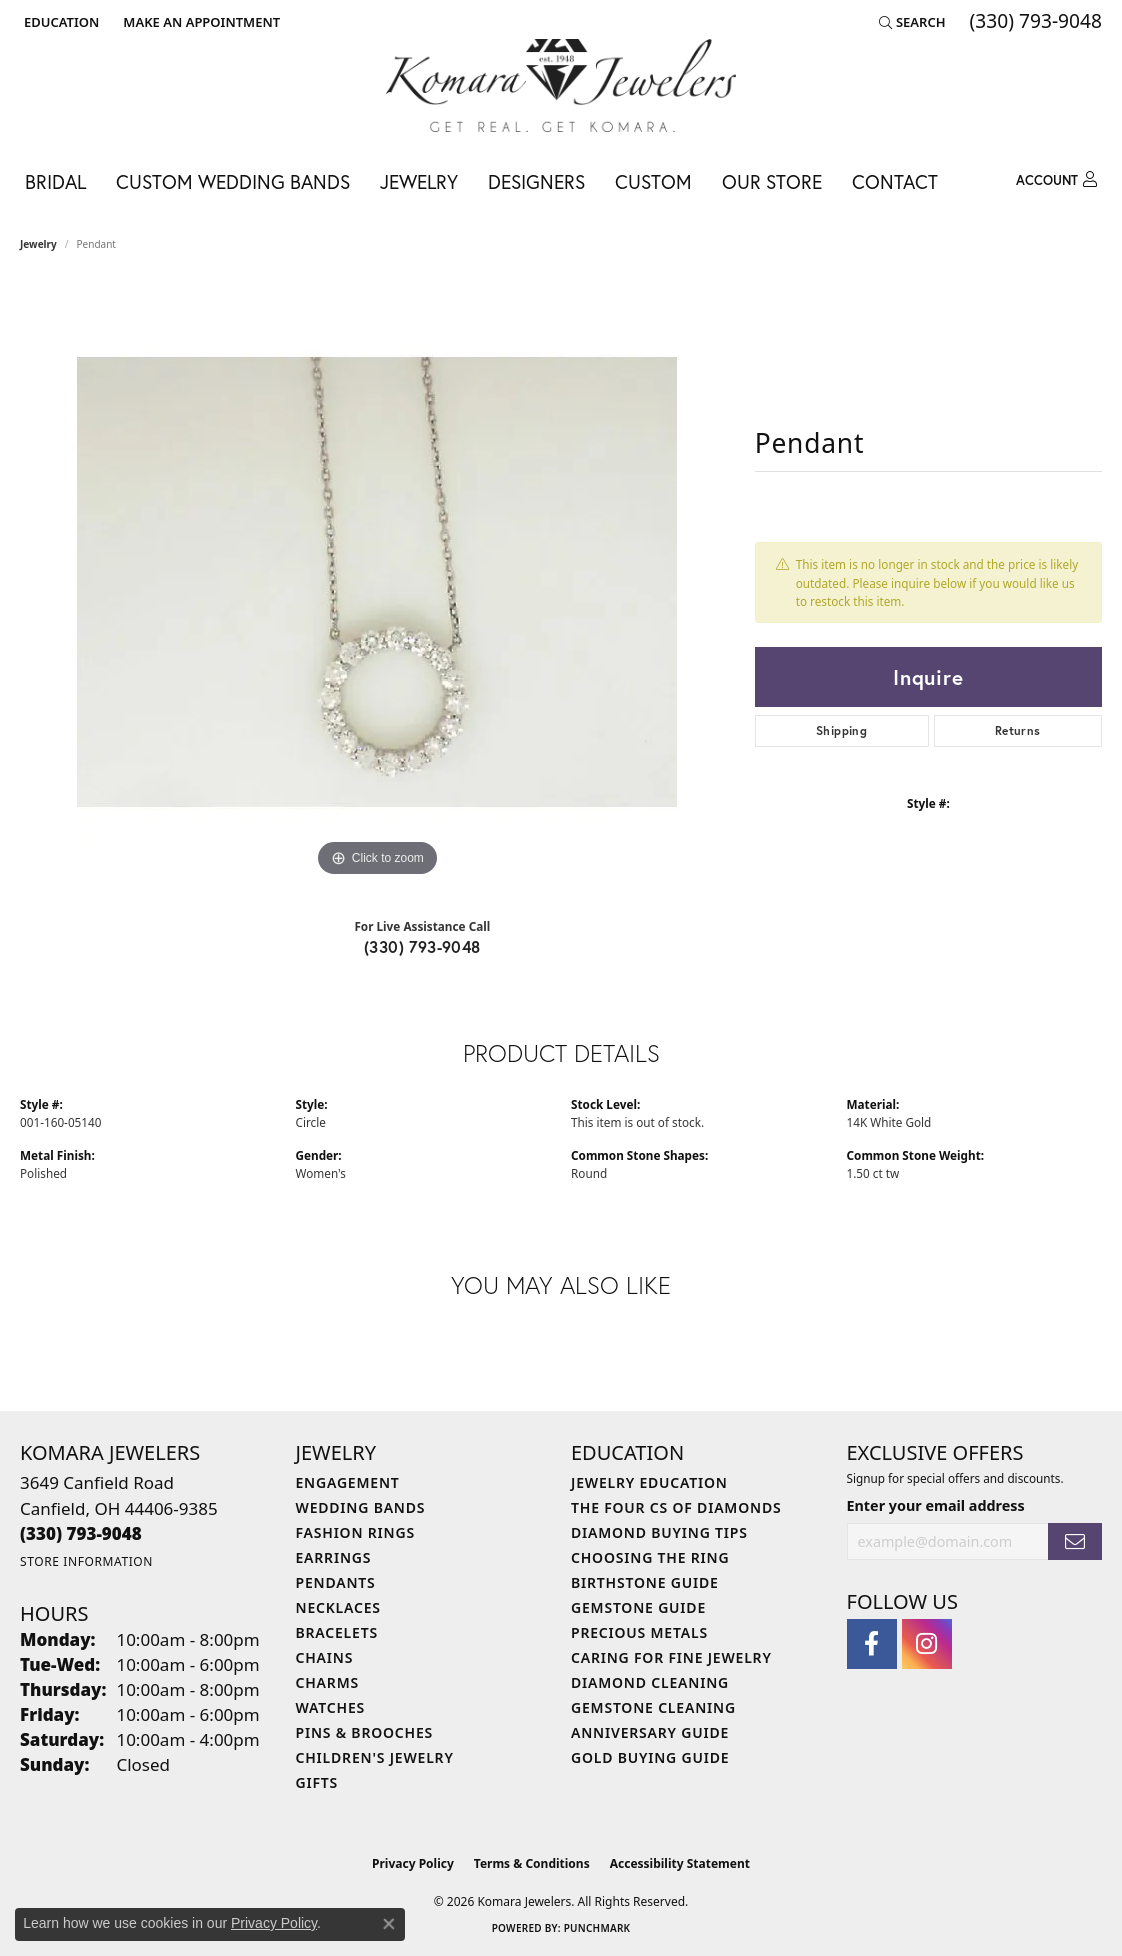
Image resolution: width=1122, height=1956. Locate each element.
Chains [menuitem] (325, 1657)
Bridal (55, 181)
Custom (653, 181)
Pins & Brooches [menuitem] (365, 1732)
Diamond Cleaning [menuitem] (650, 1682)
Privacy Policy (413, 1863)
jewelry (38, 244)
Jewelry (419, 181)
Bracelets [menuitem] (337, 1632)
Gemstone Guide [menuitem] (638, 1607)
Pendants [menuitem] (336, 1582)
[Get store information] (86, 1561)
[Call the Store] (81, 1533)
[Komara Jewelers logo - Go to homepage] (561, 85)
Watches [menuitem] (331, 1707)
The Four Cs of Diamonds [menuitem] (676, 1507)
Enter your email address (936, 1505)
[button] (59, 22)
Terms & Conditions (532, 1863)
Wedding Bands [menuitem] (361, 1507)
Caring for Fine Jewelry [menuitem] (671, 1657)
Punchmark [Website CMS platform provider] (597, 1928)
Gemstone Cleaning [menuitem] (653, 1707)
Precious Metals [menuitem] (639, 1632)
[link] (199, 22)
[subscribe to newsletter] (1075, 1541)
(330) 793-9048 (422, 946)
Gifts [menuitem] (317, 1782)
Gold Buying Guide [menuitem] (650, 1757)
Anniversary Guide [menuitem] (650, 1732)
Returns (1018, 730)
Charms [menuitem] (327, 1682)
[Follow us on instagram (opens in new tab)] (927, 1644)
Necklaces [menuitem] (338, 1607)
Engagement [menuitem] (348, 1482)
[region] (377, 582)
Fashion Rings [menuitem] (355, 1532)
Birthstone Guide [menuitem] (645, 1582)
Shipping (841, 730)
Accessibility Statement (680, 1863)
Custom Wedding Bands (233, 181)
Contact (895, 181)
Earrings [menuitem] (334, 1557)
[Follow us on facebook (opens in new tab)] (872, 1644)
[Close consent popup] (389, 1924)
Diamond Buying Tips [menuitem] (659, 1532)
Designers (536, 181)
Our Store (772, 181)
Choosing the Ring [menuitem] (650, 1557)
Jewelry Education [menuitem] (649, 1482)
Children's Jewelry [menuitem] (375, 1757)
